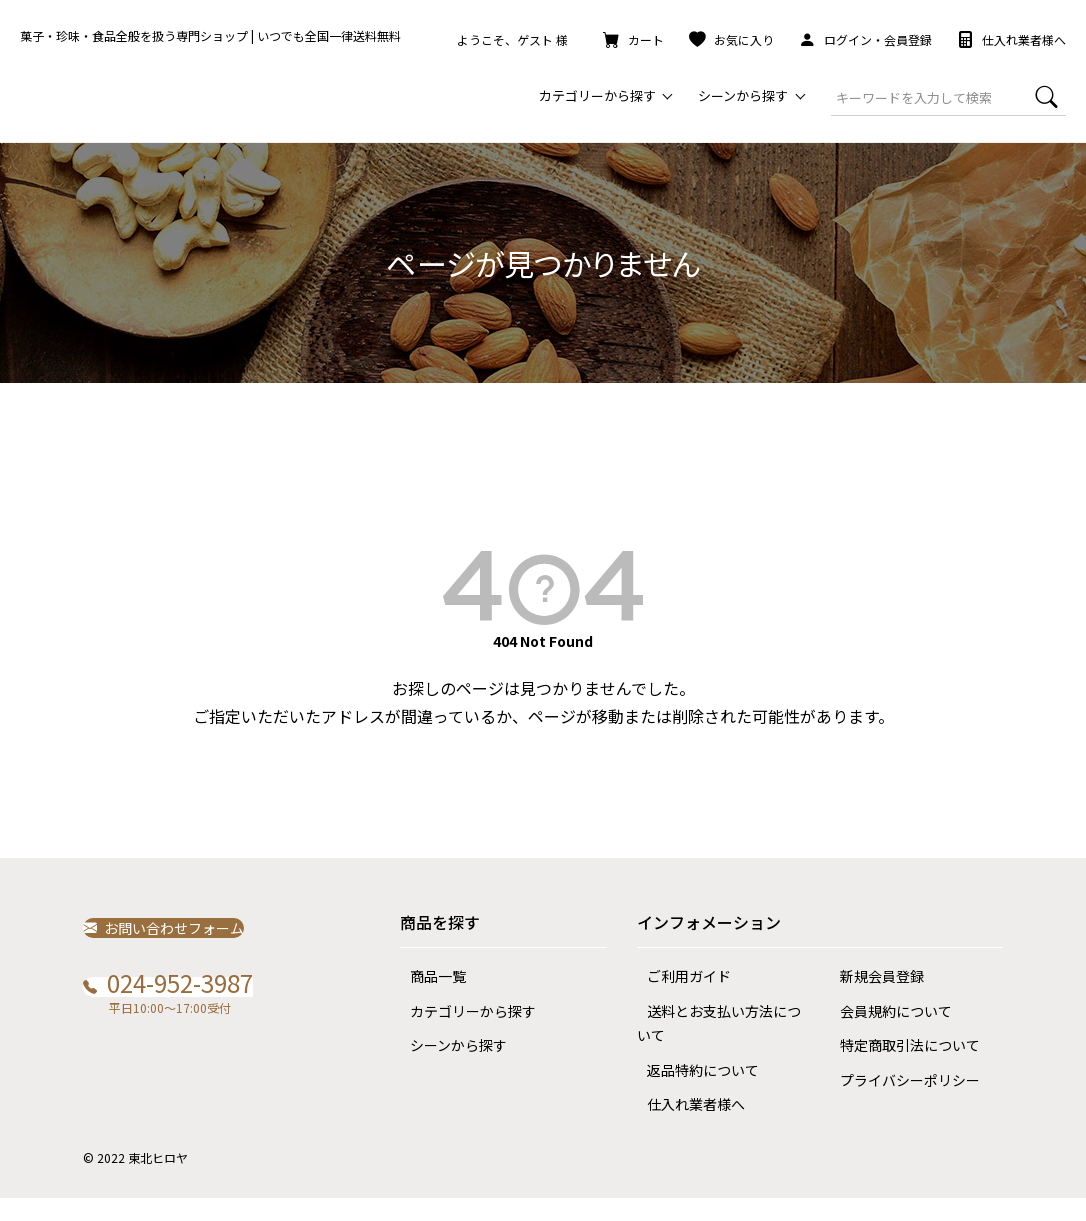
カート (633, 39)
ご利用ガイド (679, 999)
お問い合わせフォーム (175, 950)
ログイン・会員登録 (865, 39)
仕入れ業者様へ (1011, 39)
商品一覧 (428, 999)
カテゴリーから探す (463, 1034)
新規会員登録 (872, 999)
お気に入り (731, 39)
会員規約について (886, 1034)
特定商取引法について (900, 1068)
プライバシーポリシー (900, 1103)
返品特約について (693, 1093)
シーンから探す (448, 1068)
